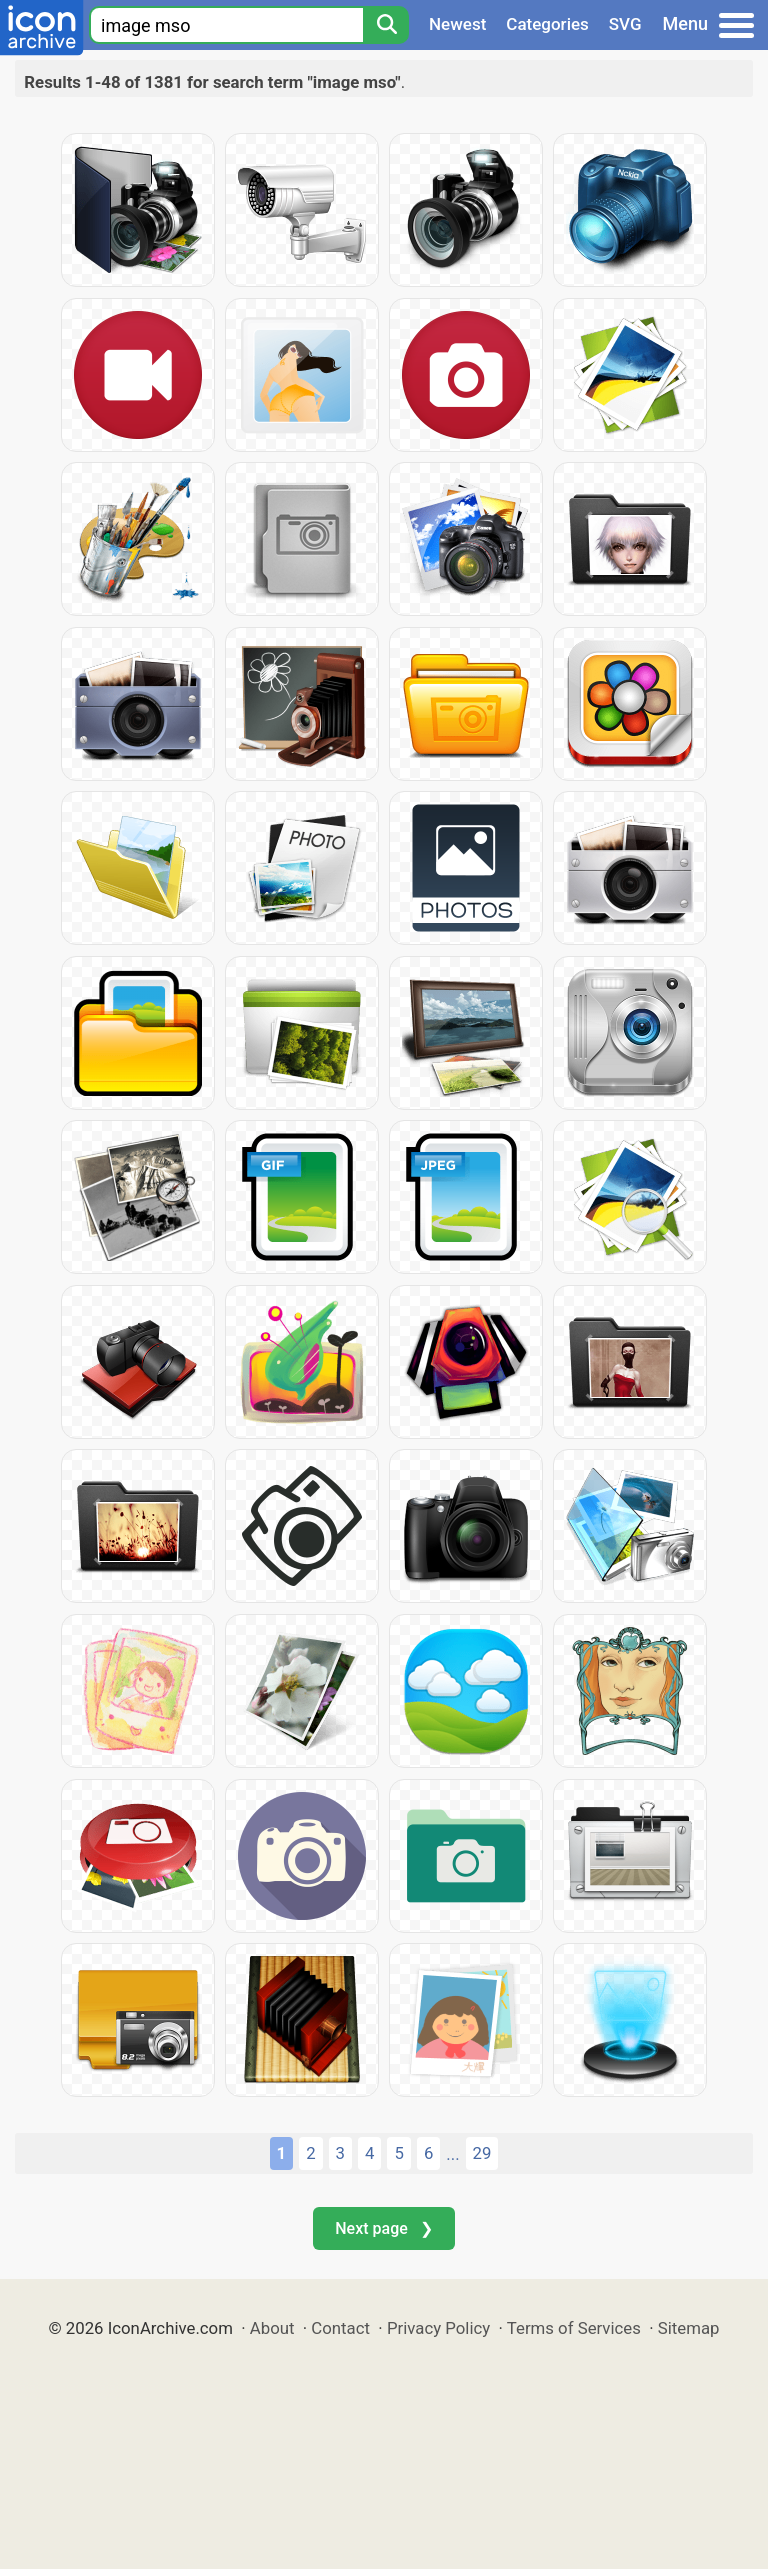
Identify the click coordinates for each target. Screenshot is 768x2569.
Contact (340, 2328)
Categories (547, 24)
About (272, 2328)
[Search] (386, 25)
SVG (625, 24)
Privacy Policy (438, 2328)
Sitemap (689, 2328)
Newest (457, 24)
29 (482, 2153)
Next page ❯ (383, 2228)
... (452, 2154)
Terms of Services (574, 2328)
